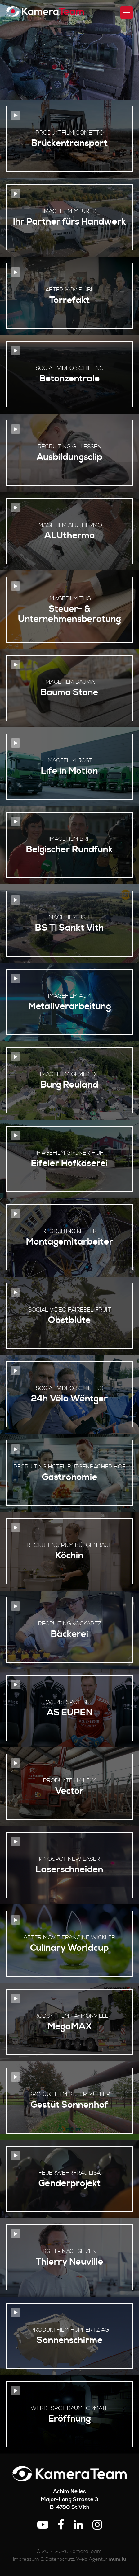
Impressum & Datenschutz (43, 2559)
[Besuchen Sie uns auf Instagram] (97, 2525)
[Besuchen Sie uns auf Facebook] (61, 2525)
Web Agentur (91, 2559)
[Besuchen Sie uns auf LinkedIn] (78, 2525)
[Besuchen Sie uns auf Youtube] (42, 2525)
